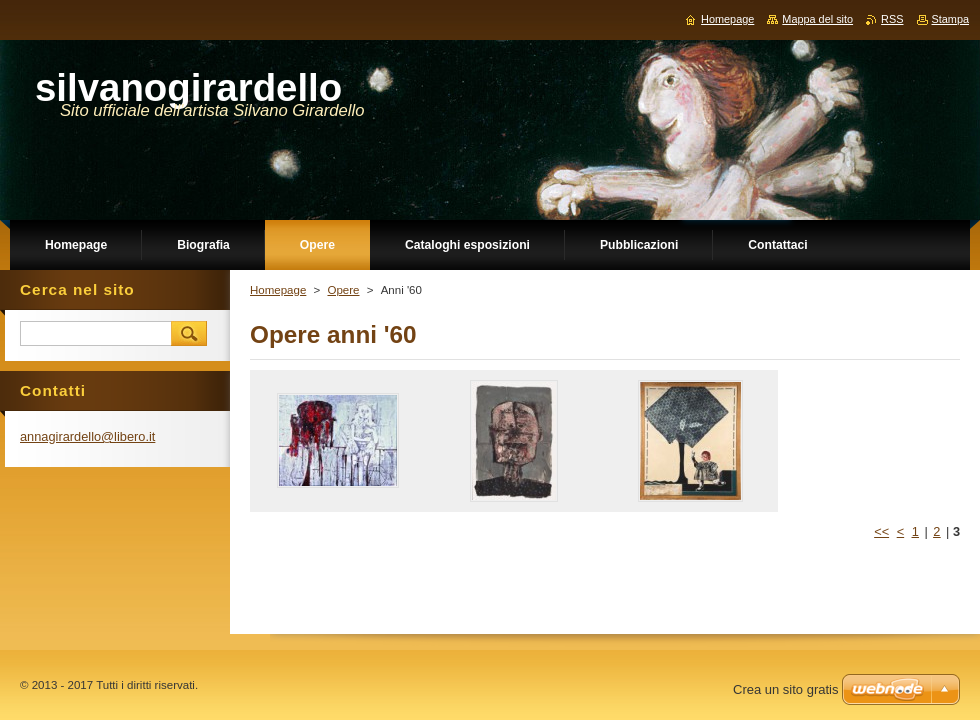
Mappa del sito (817, 19)
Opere (343, 290)
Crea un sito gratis (786, 689)
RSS (892, 19)
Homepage (278, 290)
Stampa (950, 19)
